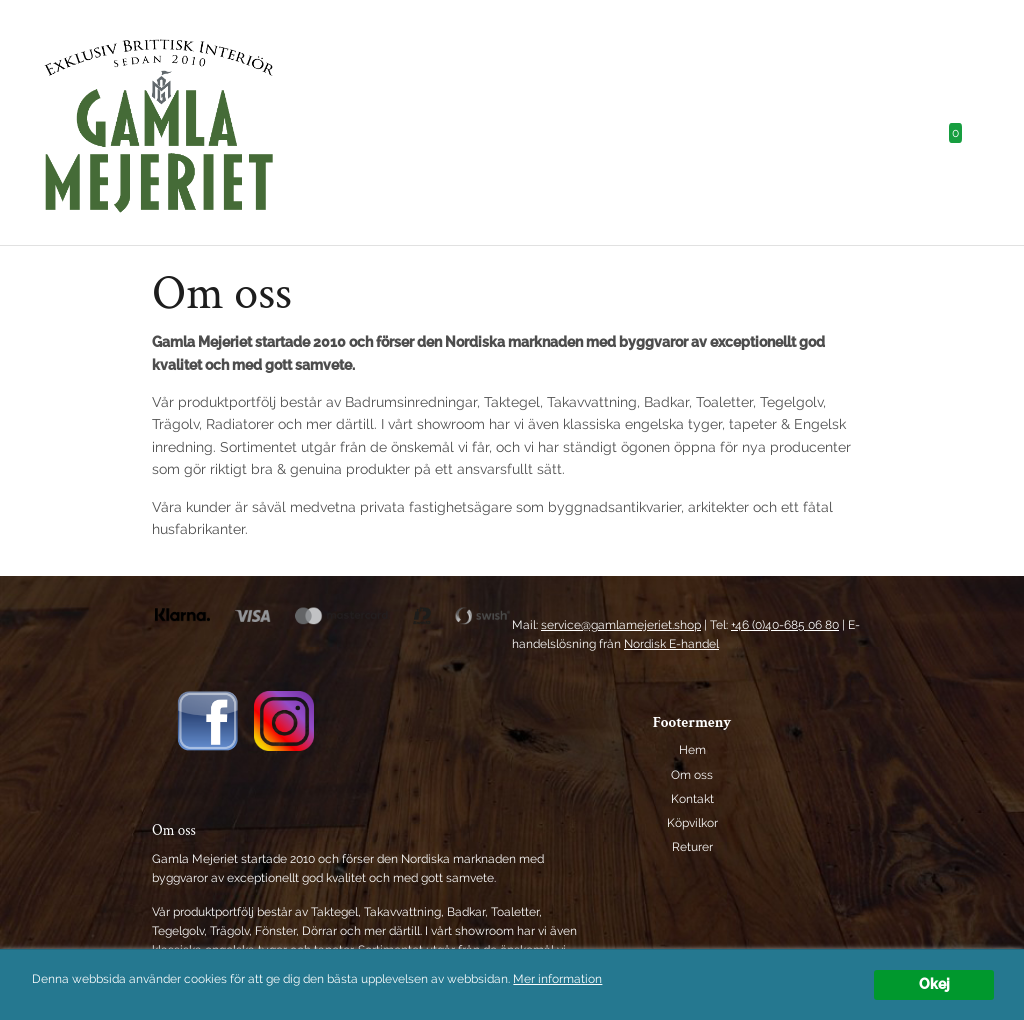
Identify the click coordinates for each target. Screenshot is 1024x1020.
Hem (692, 750)
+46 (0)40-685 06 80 (785, 625)
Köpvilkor (692, 823)
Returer (692, 847)
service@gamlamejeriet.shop (621, 625)
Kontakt (692, 799)
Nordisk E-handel (671, 644)
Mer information (557, 979)
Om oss (692, 775)
